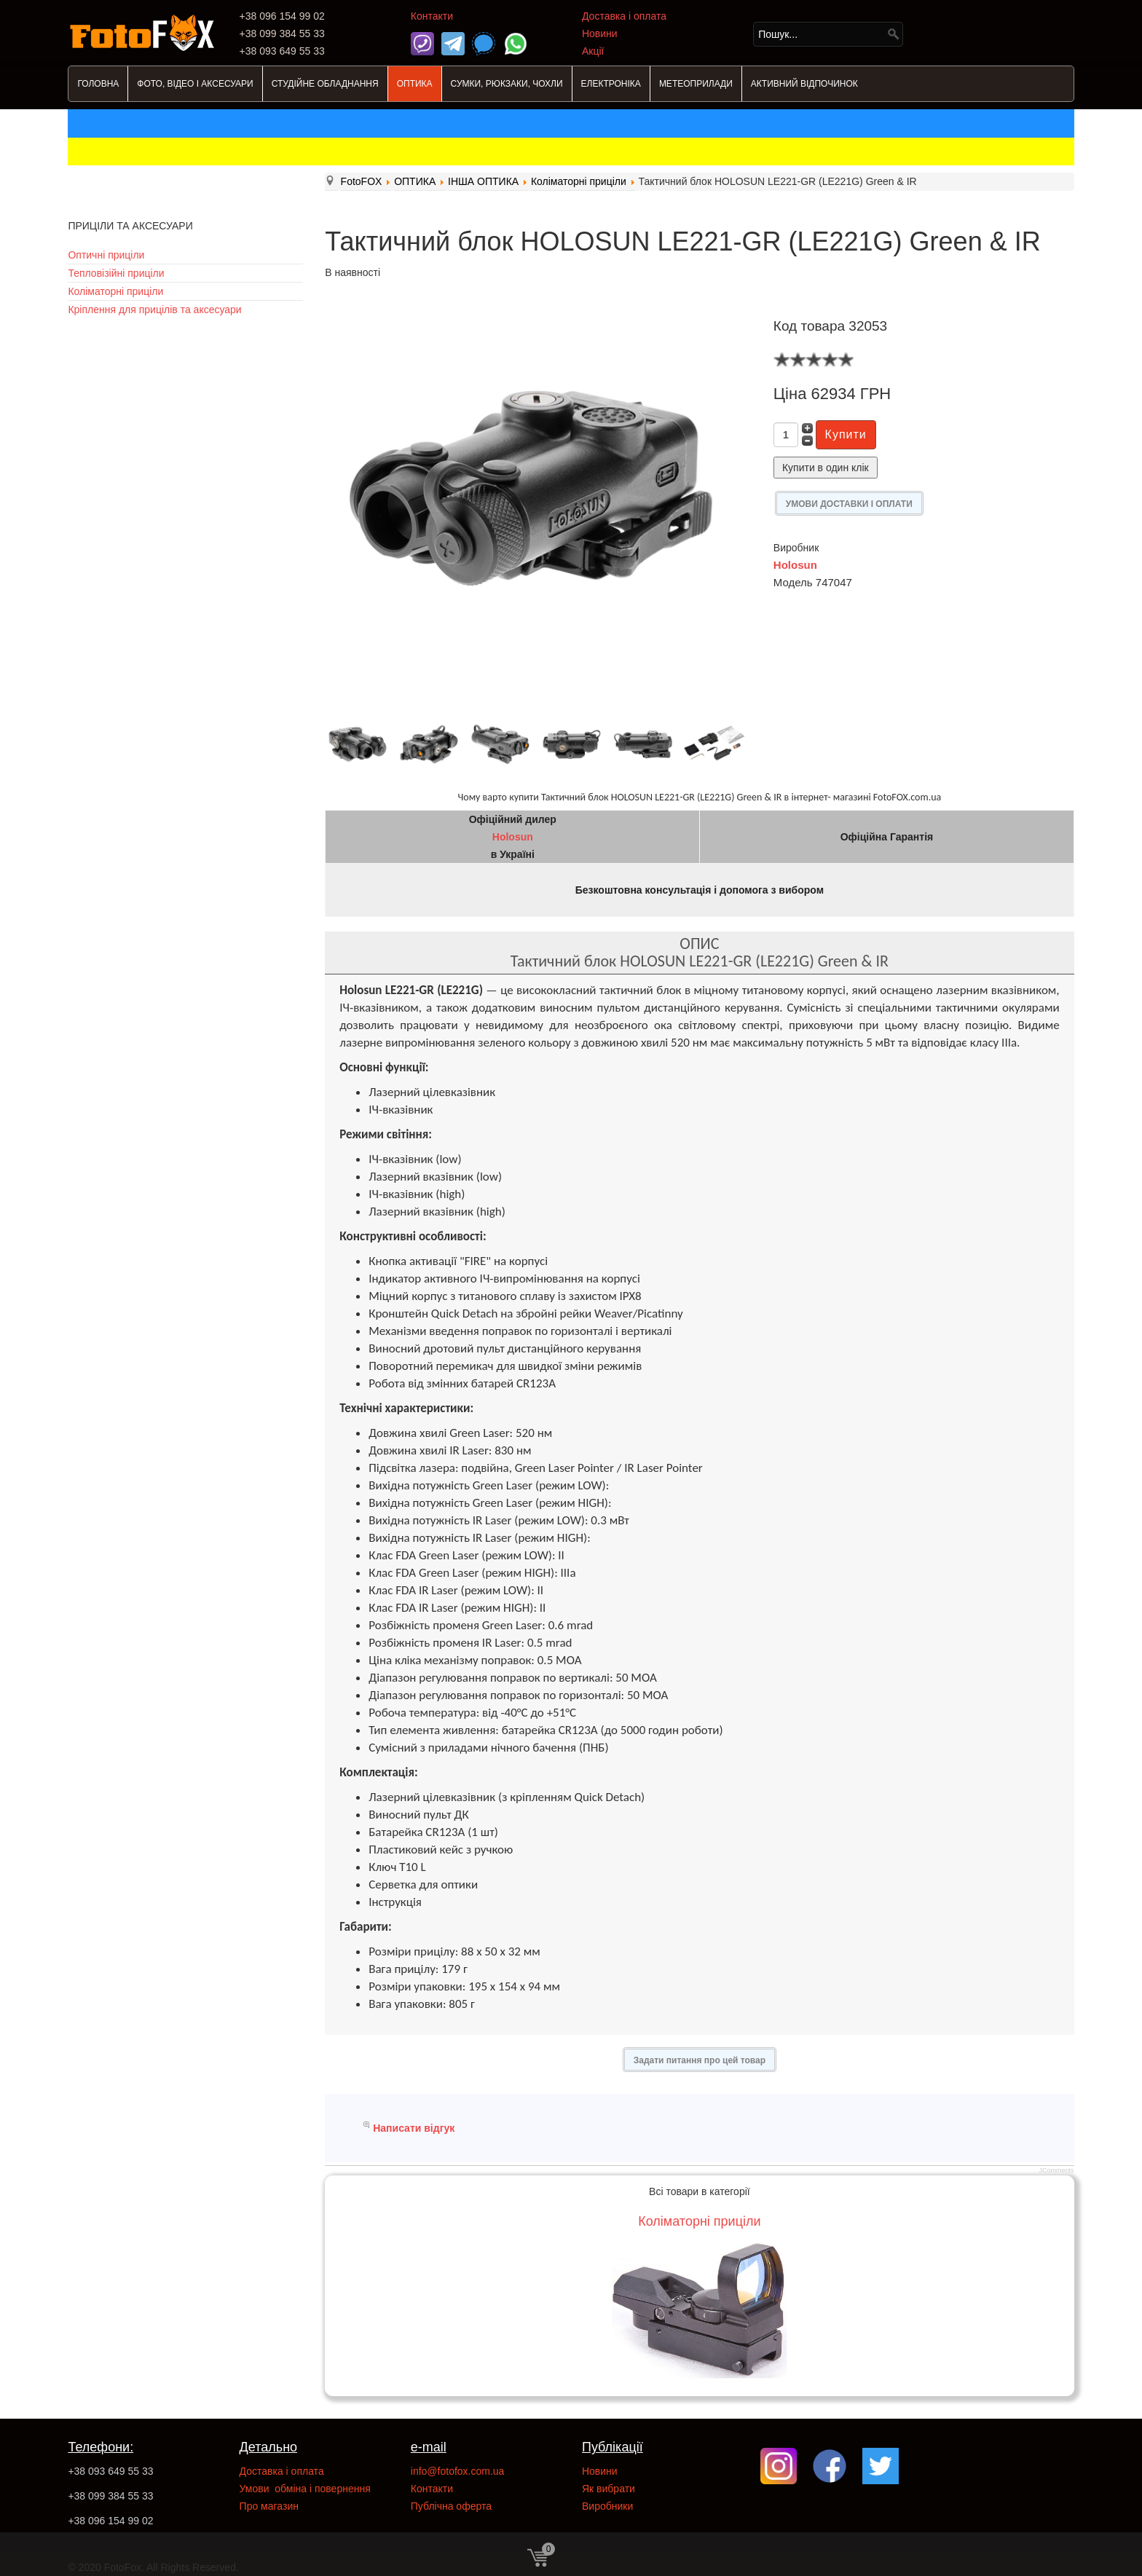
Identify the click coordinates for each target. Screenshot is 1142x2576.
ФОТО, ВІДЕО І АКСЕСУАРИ (195, 84)
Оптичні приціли (106, 255)
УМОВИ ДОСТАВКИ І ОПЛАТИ (849, 504)
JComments (1056, 2170)
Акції (593, 51)
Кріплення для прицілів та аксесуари (154, 309)
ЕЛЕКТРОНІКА (611, 84)
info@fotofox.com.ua (458, 2471)
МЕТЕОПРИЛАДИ (696, 84)
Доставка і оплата (624, 16)
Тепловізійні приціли (116, 273)
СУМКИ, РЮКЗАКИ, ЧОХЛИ (507, 84)
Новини (600, 33)
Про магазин (269, 2506)
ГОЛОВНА (98, 84)
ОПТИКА (415, 84)
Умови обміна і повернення (305, 2488)
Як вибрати (608, 2488)
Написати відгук (413, 2128)
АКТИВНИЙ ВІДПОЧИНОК (804, 84)
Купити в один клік (825, 467)
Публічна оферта (451, 2506)
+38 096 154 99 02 (110, 2520)
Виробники (607, 2506)
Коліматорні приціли (115, 291)
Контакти (432, 16)
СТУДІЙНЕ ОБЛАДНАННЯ (325, 84)
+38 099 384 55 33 (110, 2496)
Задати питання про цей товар (699, 2060)
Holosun (795, 565)
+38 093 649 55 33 (110, 2471)
